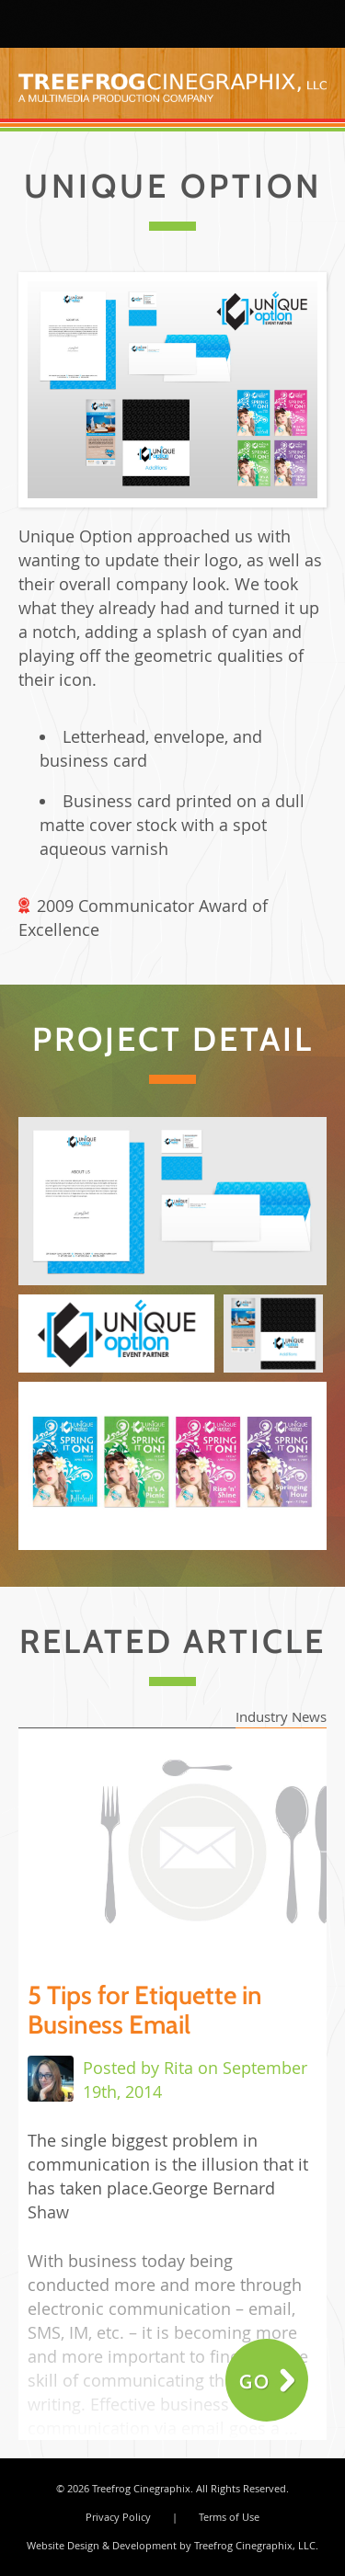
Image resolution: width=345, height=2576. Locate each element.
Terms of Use (229, 2517)
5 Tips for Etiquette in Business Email (145, 2009)
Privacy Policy (118, 2517)
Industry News (281, 1716)
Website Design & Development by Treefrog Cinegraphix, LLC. (172, 2545)
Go (254, 2381)
